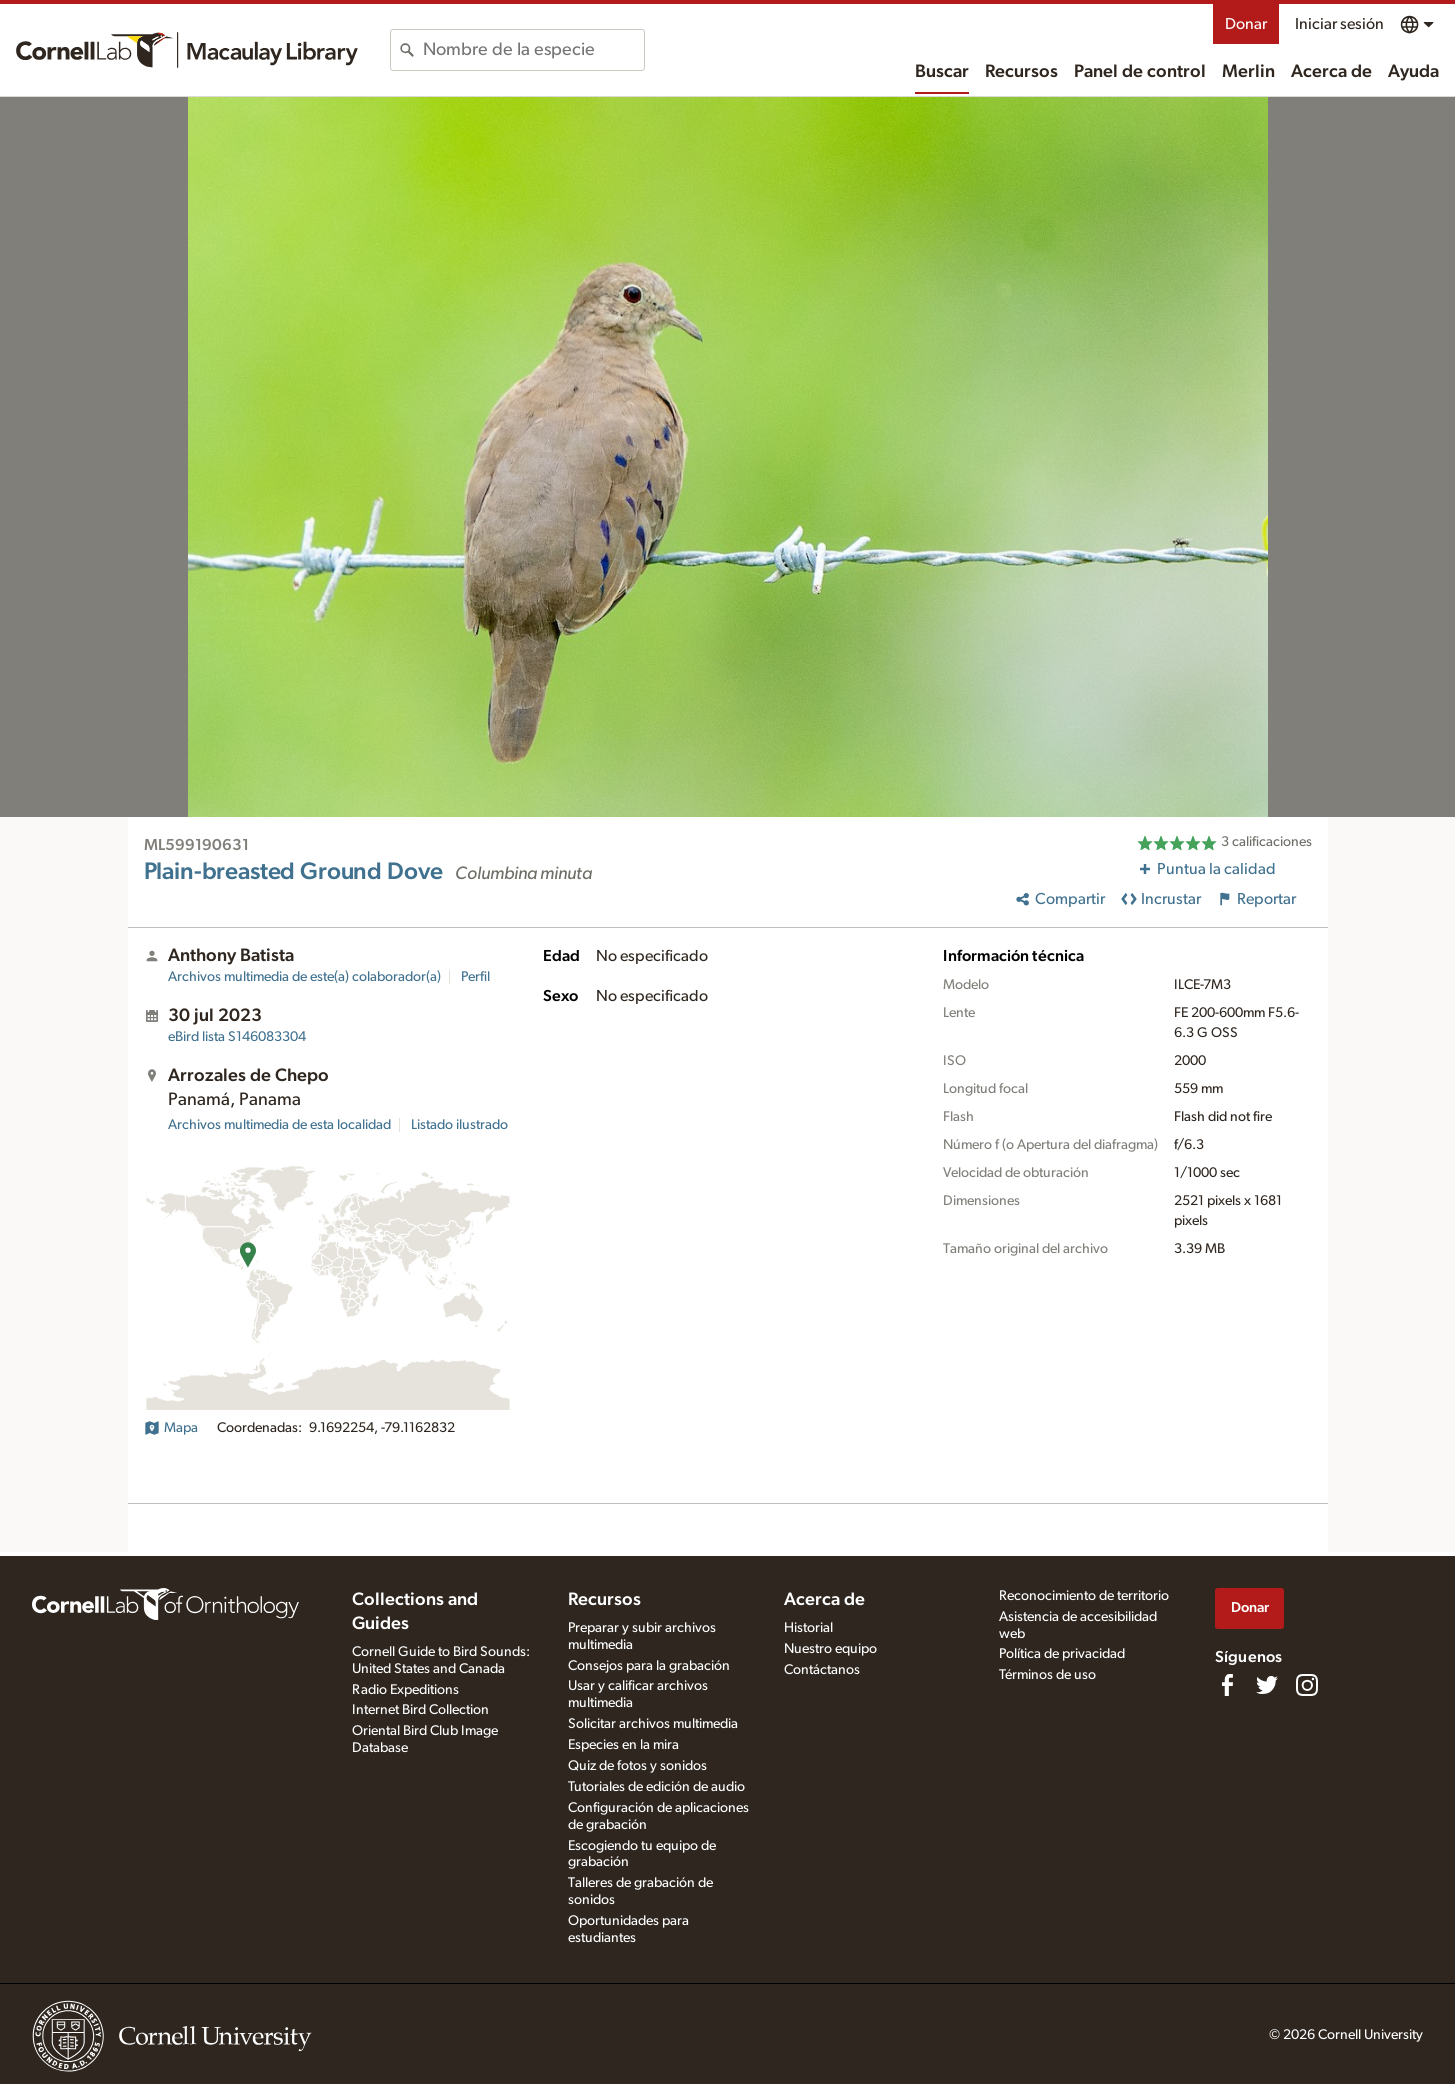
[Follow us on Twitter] (1267, 1685)
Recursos (1021, 72)
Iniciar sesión (1339, 24)
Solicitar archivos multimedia (653, 1724)
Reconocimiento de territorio (1084, 1596)
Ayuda (1413, 72)
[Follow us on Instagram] (1307, 1685)
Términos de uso (1047, 1675)
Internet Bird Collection (420, 1710)
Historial (808, 1628)
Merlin (1248, 72)
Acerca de (1331, 72)
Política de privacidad (1062, 1654)
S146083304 (237, 1037)
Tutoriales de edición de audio (656, 1787)
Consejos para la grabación (649, 1666)
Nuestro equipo (830, 1649)
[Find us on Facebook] (1227, 1685)
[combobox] (533, 50)
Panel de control (1140, 72)
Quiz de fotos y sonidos (637, 1766)
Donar (1246, 24)
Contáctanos (822, 1670)
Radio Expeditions (405, 1690)
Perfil (475, 977)
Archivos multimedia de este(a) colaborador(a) (304, 977)
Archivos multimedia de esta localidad (279, 1125)
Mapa (171, 1428)
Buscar (942, 72)
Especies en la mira (623, 1745)
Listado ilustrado (459, 1125)
